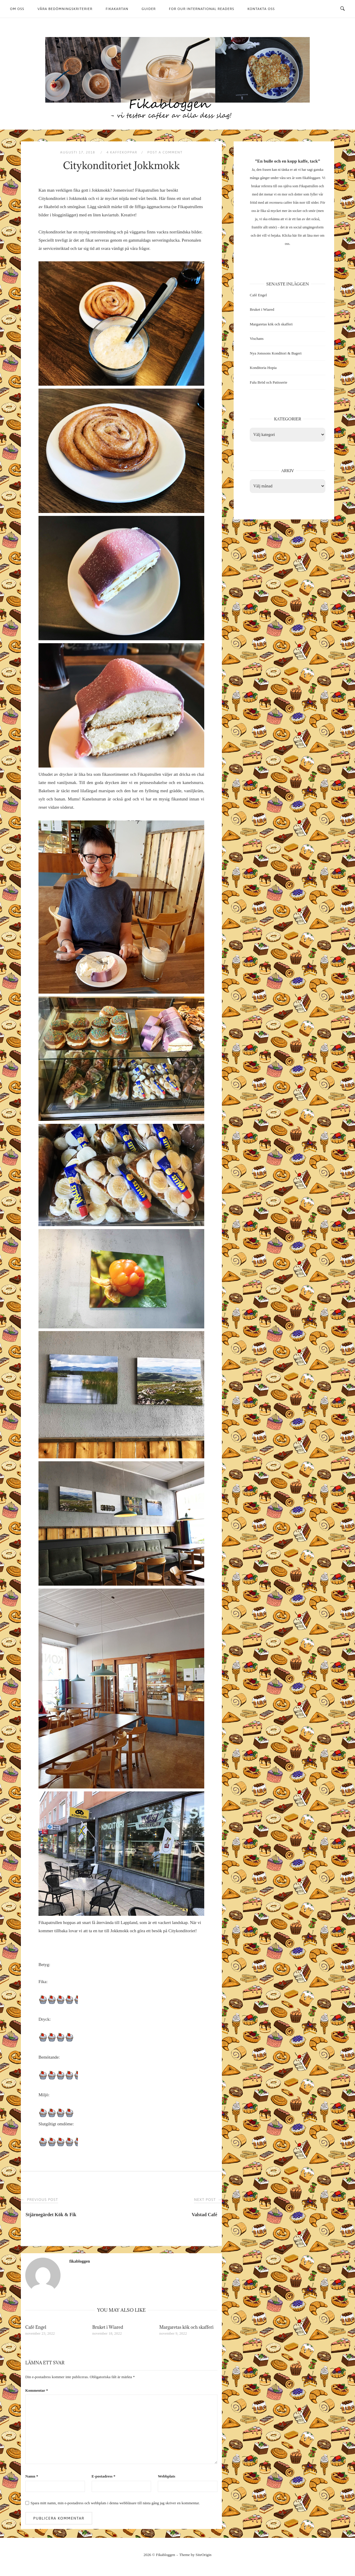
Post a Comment (164, 152)
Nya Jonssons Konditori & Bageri (276, 353)
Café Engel (258, 295)
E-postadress (103, 2476)
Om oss (17, 9)
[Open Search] (342, 8)
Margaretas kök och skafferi (271, 324)
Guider (149, 9)
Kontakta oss (261, 9)
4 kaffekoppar (121, 152)
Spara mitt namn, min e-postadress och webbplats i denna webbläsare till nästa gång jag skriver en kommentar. (115, 2503)
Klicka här (289, 235)
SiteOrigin (204, 2554)
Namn (31, 2476)
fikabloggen (79, 2261)
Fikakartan (117, 9)
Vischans (257, 338)
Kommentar (36, 2390)
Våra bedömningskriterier (65, 9)
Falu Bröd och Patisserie (268, 382)
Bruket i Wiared (262, 309)
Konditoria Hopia (263, 367)
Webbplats (166, 2476)
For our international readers (201, 9)
